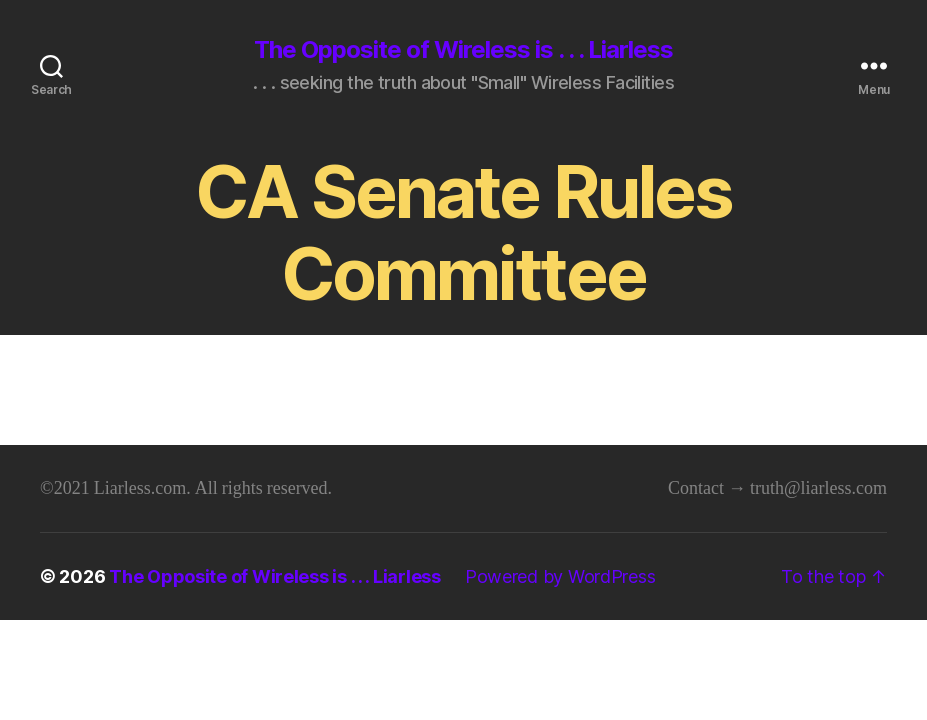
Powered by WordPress (560, 576)
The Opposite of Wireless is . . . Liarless (463, 50)
